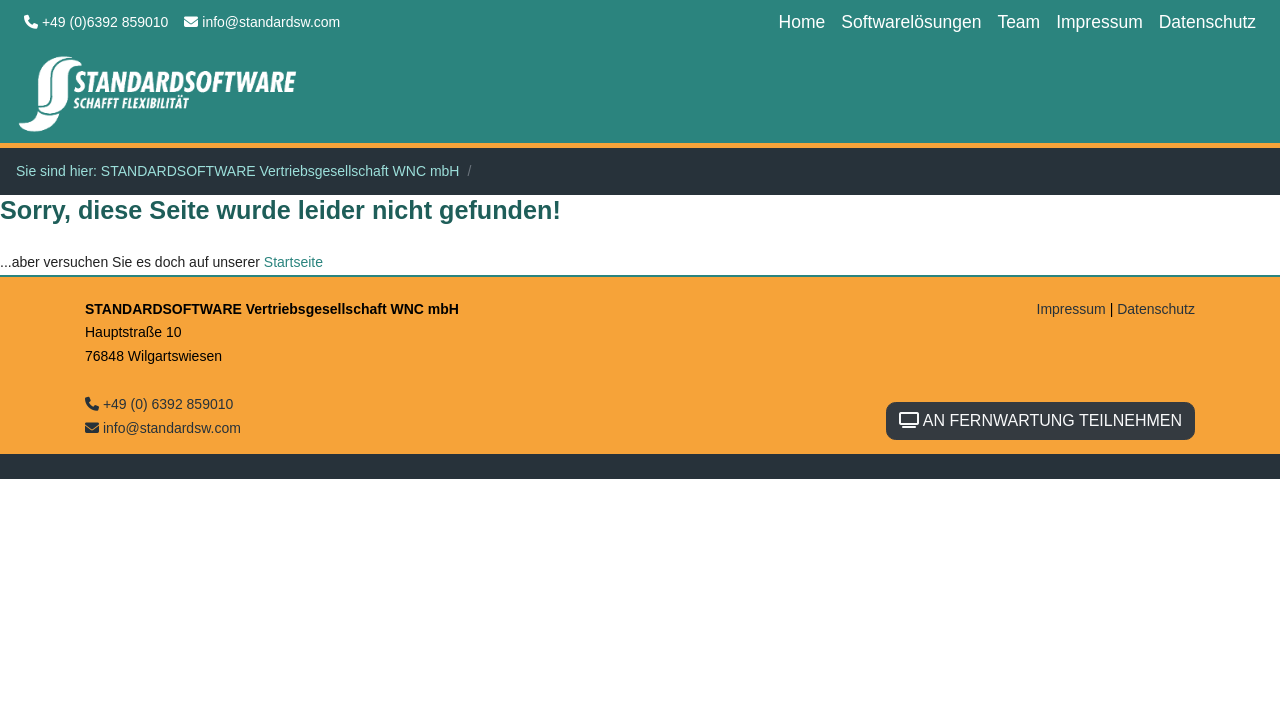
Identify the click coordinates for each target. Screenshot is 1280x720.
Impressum (1099, 22)
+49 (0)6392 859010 (96, 22)
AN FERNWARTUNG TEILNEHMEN (1040, 420)
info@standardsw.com (262, 22)
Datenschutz (1207, 22)
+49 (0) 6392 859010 (159, 404)
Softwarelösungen (911, 22)
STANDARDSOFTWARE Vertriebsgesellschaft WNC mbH (280, 171)
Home (802, 22)
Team (1018, 22)
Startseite (293, 262)
